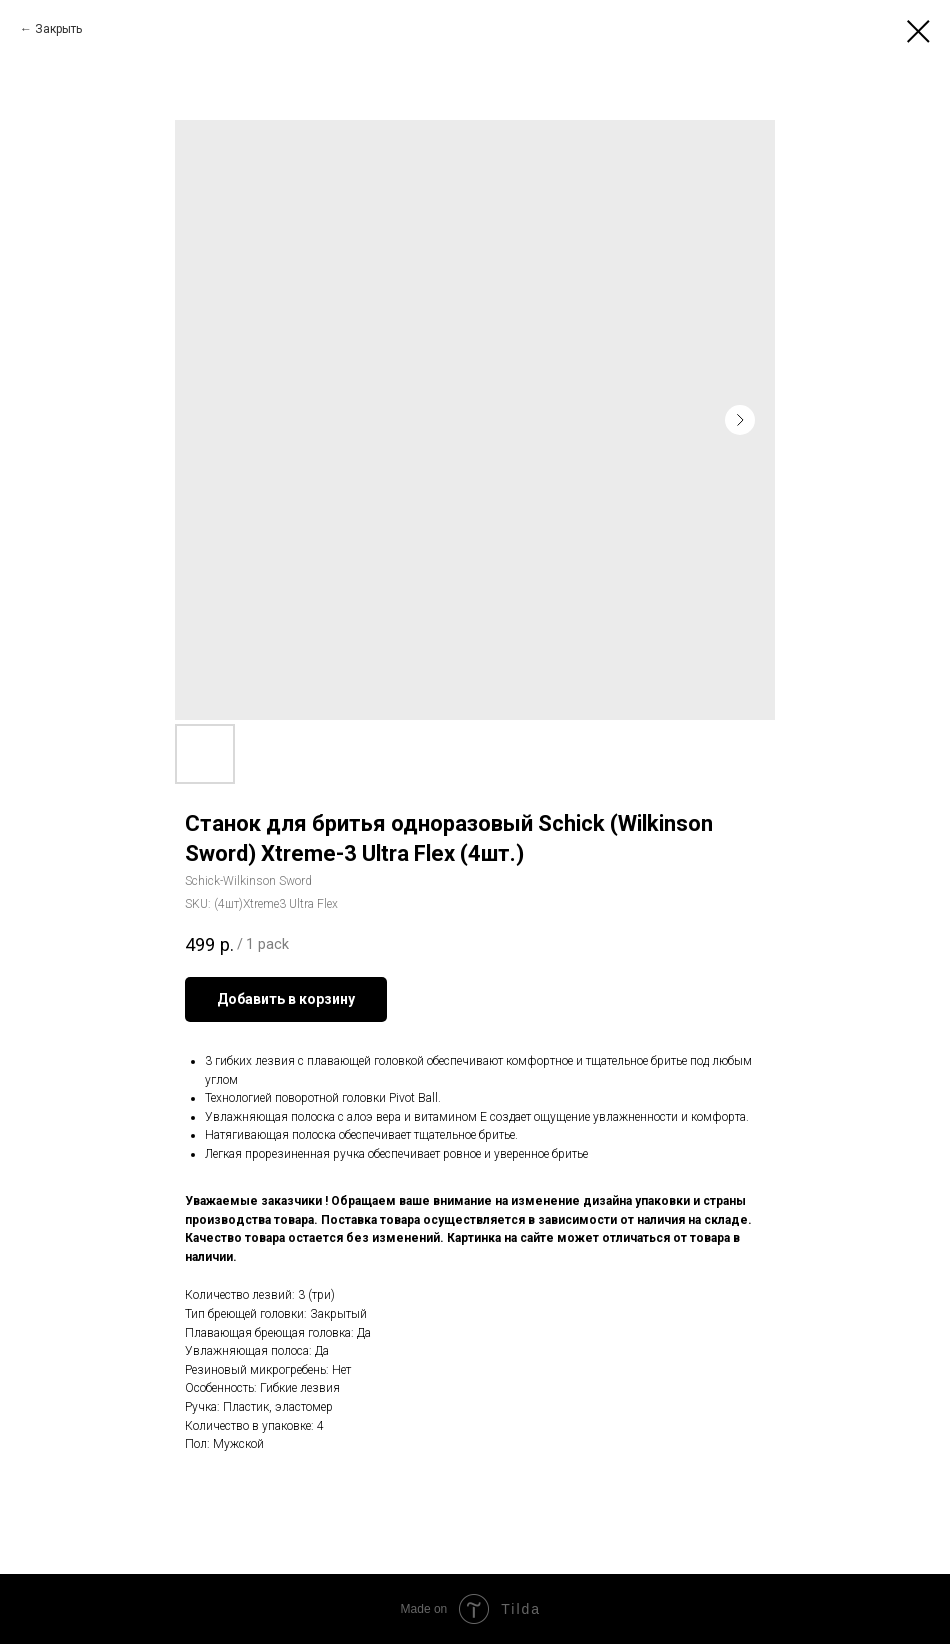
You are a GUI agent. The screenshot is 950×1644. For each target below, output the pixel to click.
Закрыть (58, 29)
